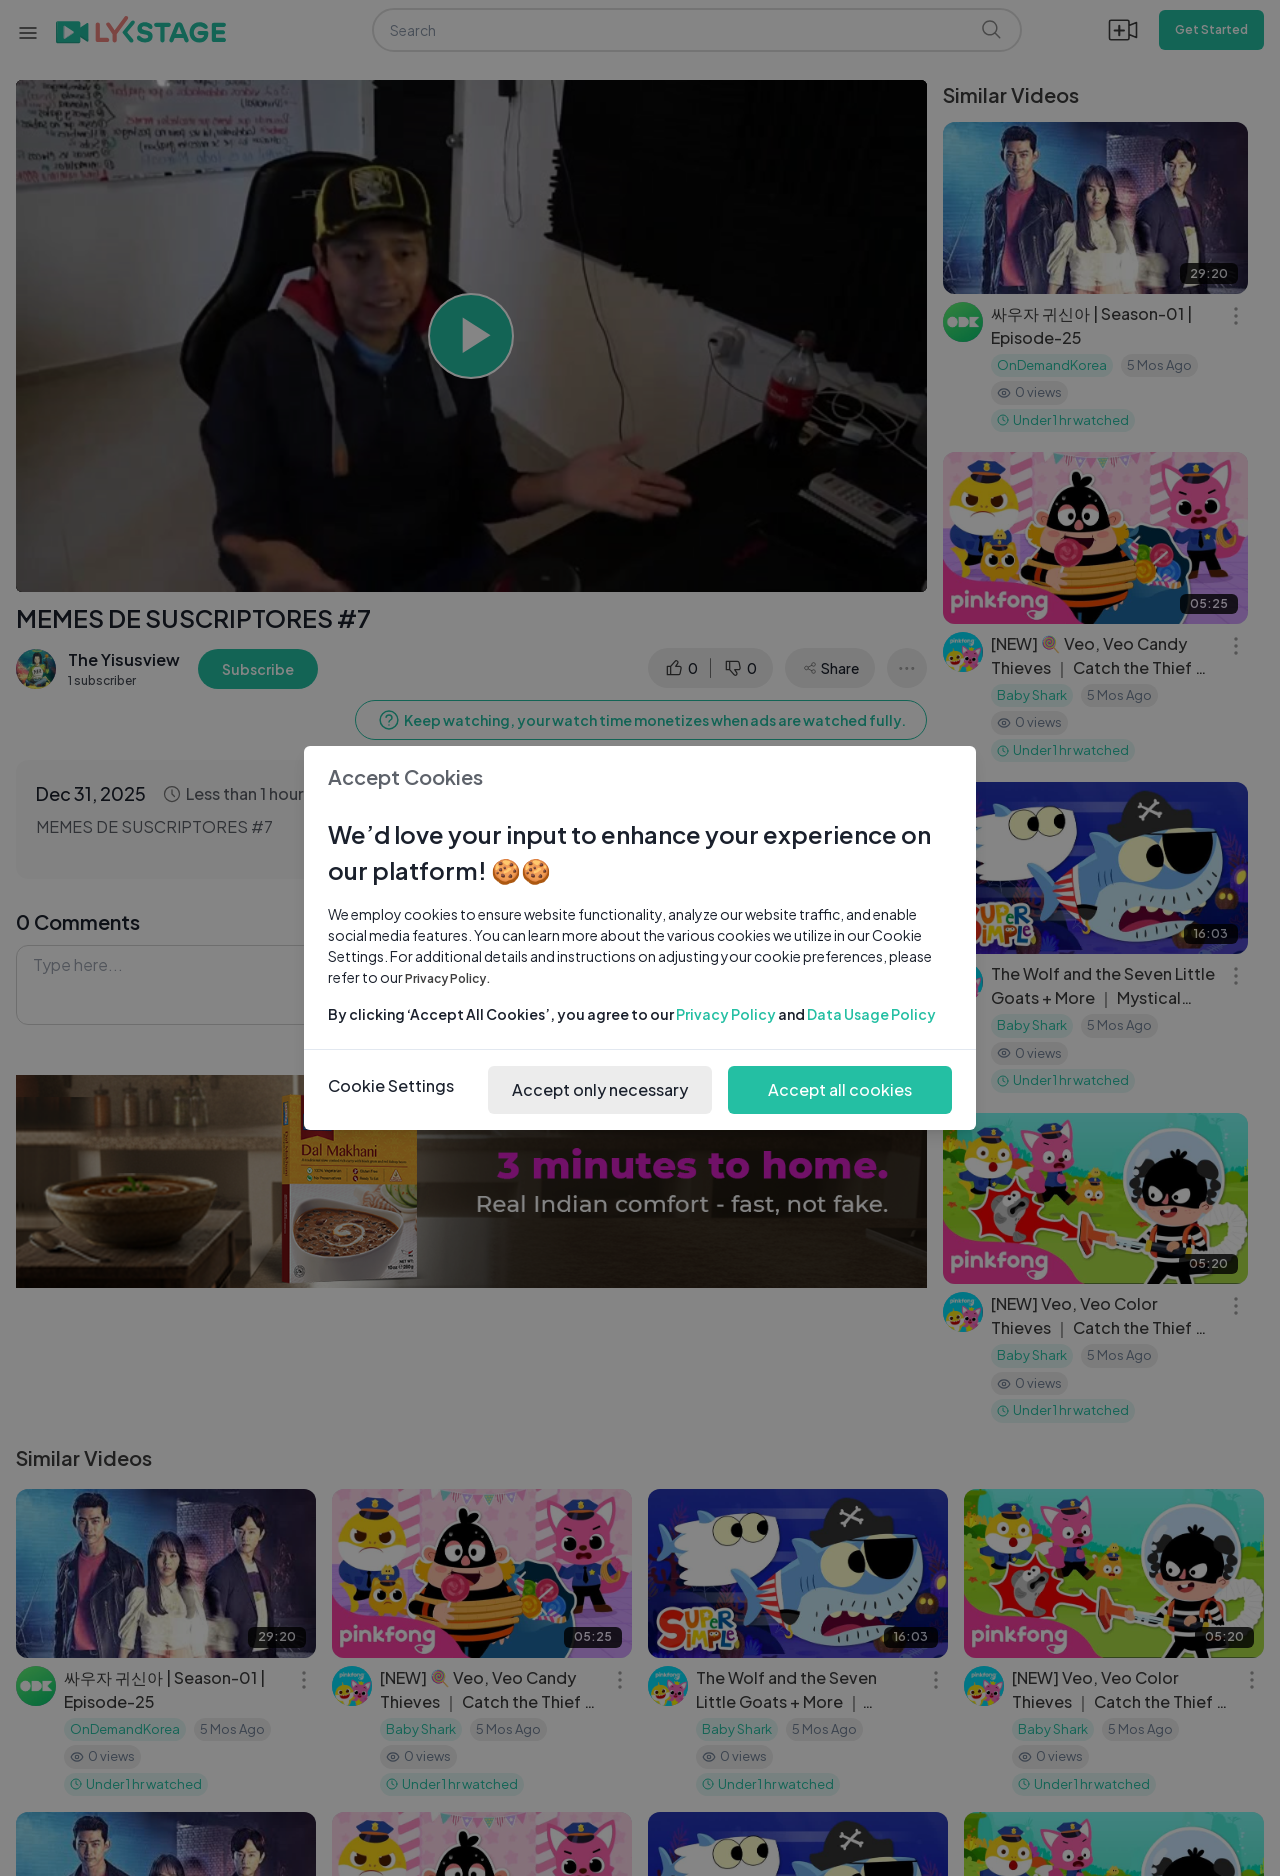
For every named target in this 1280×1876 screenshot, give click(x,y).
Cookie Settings (391, 1085)
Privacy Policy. (448, 978)
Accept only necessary (600, 1089)
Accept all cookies (840, 1089)
